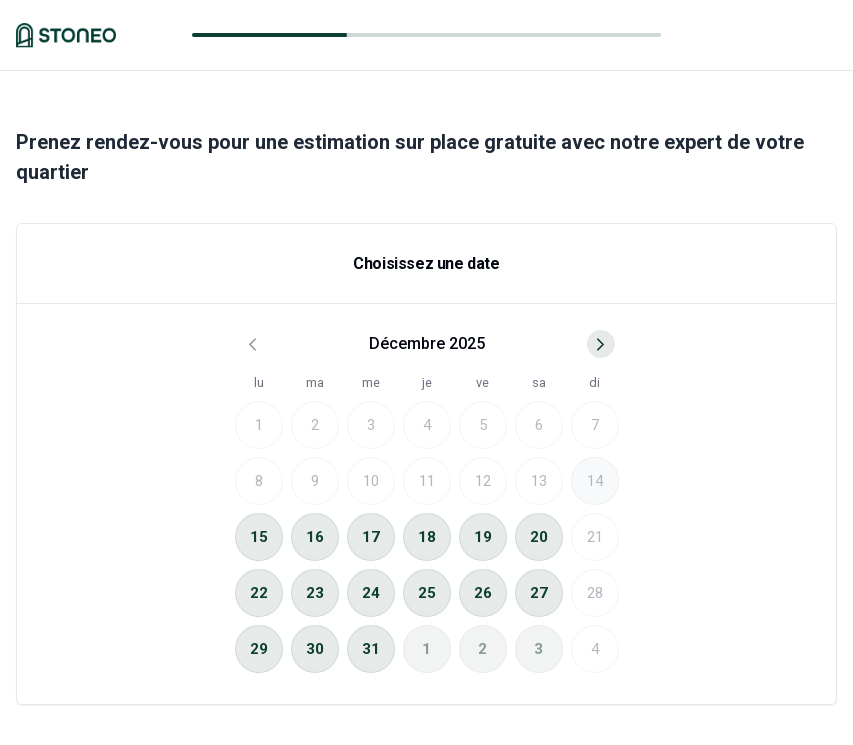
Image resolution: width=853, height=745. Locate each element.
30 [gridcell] (315, 649)
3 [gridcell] (538, 649)
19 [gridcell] (483, 537)
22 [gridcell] (259, 593)
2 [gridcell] (482, 649)
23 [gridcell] (315, 593)
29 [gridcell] (259, 649)
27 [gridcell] (539, 593)
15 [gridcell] (259, 537)
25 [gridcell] (427, 593)
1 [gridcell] (426, 649)
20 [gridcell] (539, 537)
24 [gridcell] (371, 593)
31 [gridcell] (371, 649)
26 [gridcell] (483, 593)
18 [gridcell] (427, 537)
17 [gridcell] (371, 537)
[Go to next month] (601, 344)
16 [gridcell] (315, 537)
